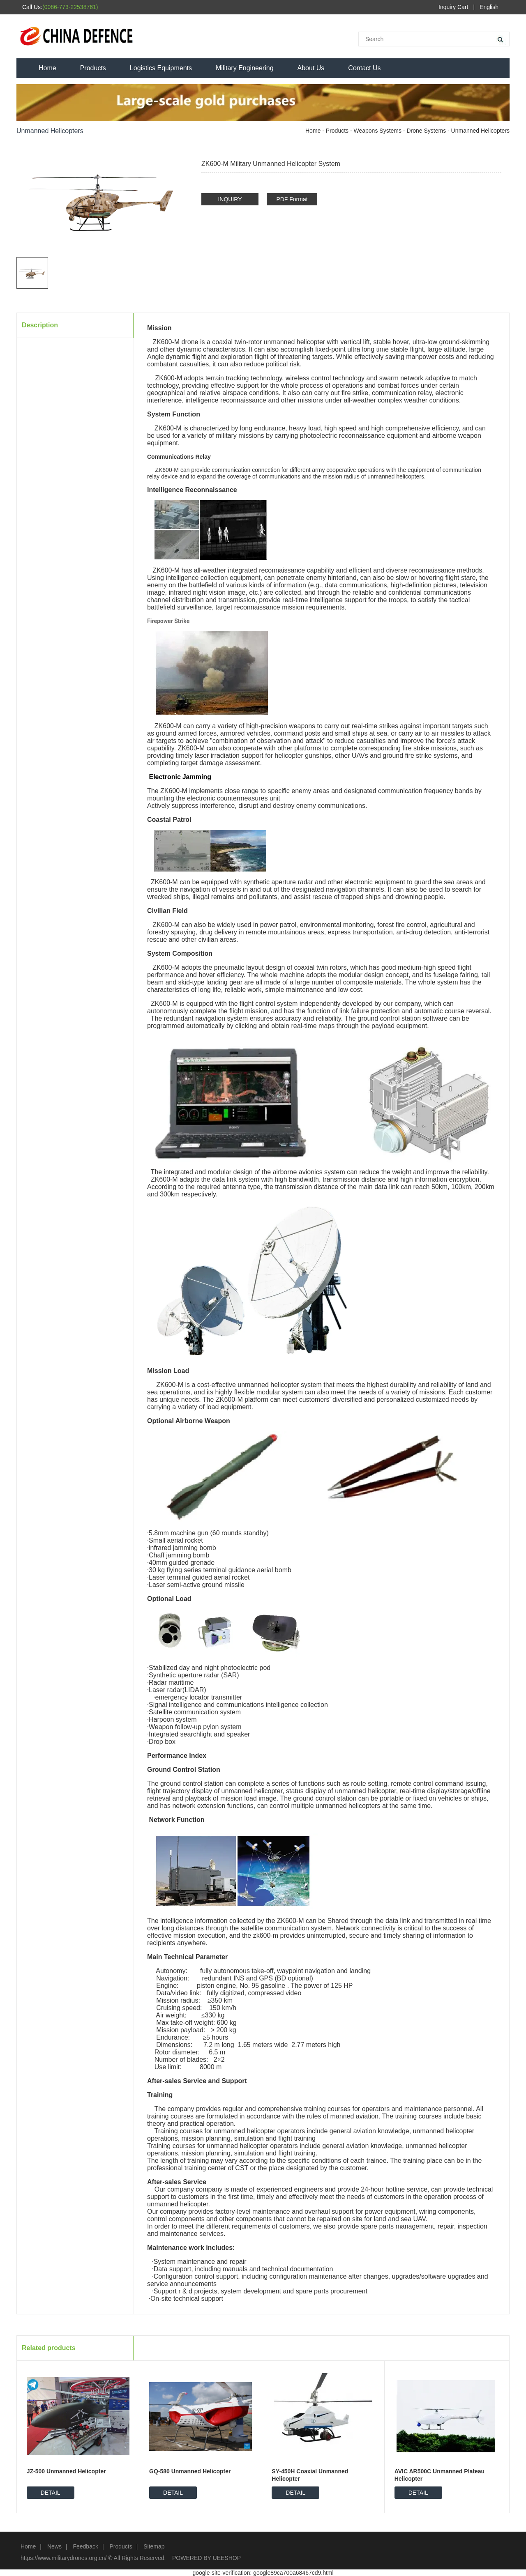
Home (47, 67)
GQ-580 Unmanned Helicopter (190, 2471)
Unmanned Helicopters (480, 130)
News (54, 2546)
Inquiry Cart (453, 7)
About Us (311, 67)
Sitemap (153, 2546)
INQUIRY (230, 199)
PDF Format (291, 199)
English (489, 7)
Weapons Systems (377, 130)
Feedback (85, 2546)
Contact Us (364, 67)
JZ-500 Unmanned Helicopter (66, 2471)
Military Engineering (245, 67)
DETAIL (50, 2492)
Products (93, 67)
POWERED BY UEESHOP (206, 2558)
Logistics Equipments (161, 67)
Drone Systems (426, 130)
